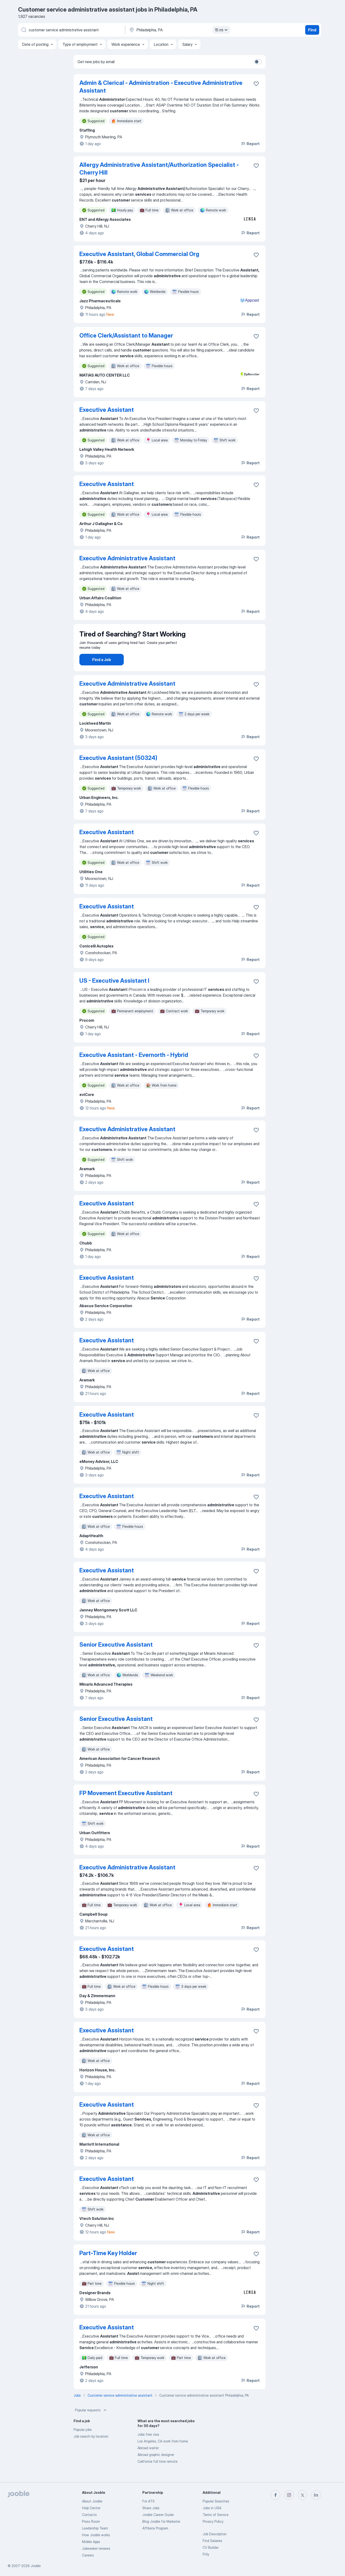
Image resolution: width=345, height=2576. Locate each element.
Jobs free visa (148, 2448)
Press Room (91, 2521)
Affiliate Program (155, 2528)
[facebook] (275, 2495)
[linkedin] (316, 2495)
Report (250, 143)
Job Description (215, 2534)
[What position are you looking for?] (71, 30)
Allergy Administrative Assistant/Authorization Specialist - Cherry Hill (159, 168)
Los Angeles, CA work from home (163, 2455)
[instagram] (289, 2495)
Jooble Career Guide (158, 2515)
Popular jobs (83, 2443)
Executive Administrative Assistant (127, 558)
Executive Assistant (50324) (118, 771)
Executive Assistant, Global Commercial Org (139, 253)
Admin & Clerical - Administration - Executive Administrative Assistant (160, 86)
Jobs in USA (212, 2508)
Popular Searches (216, 2501)
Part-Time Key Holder (108, 2266)
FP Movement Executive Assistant (125, 1806)
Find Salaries (212, 2541)
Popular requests (91, 2423)
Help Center (91, 2508)
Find (312, 29)
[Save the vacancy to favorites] (256, 84)
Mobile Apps (91, 2542)
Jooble (36, 2566)
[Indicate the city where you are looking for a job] (179, 30)
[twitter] (302, 2495)
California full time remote (158, 2475)
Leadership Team (95, 2528)
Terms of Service (215, 2515)
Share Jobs (150, 2508)
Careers (88, 2555)
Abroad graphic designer (156, 2468)
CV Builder (211, 2547)
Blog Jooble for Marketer (161, 2521)
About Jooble (92, 2501)
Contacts (89, 2515)
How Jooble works (96, 2535)
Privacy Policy (213, 2521)
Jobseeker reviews (96, 2548)
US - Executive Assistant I (114, 994)
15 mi (222, 30)
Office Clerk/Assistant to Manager (126, 335)
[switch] (258, 61)
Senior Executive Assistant (116, 1658)
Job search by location (91, 2450)
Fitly (206, 2554)
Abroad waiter (148, 2461)
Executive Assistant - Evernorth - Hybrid (133, 1068)
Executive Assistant (106, 409)
